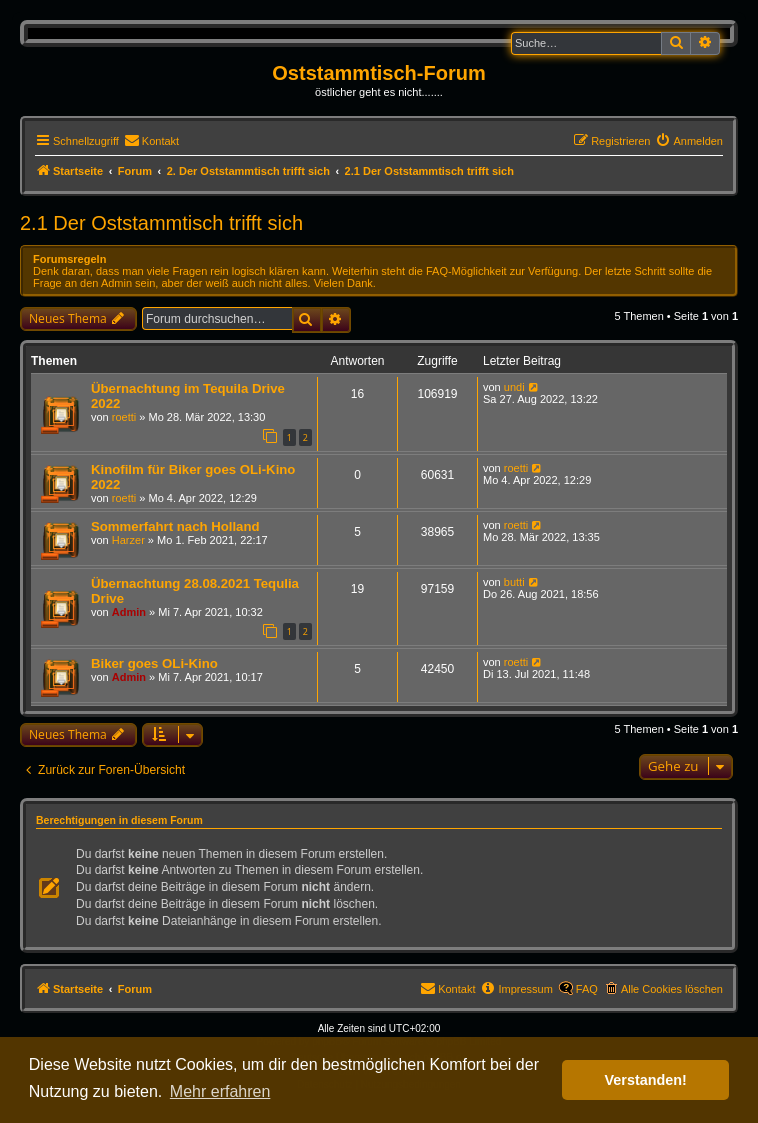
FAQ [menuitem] (587, 989)
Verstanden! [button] (646, 1080)
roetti (124, 417)
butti (514, 582)
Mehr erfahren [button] (220, 1091)
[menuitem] (151, 141)
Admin (129, 612)
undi (514, 387)
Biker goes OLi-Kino (154, 663)
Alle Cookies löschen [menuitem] (672, 989)
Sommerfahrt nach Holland (175, 526)
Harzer (128, 540)
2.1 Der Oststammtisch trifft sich (161, 223)
